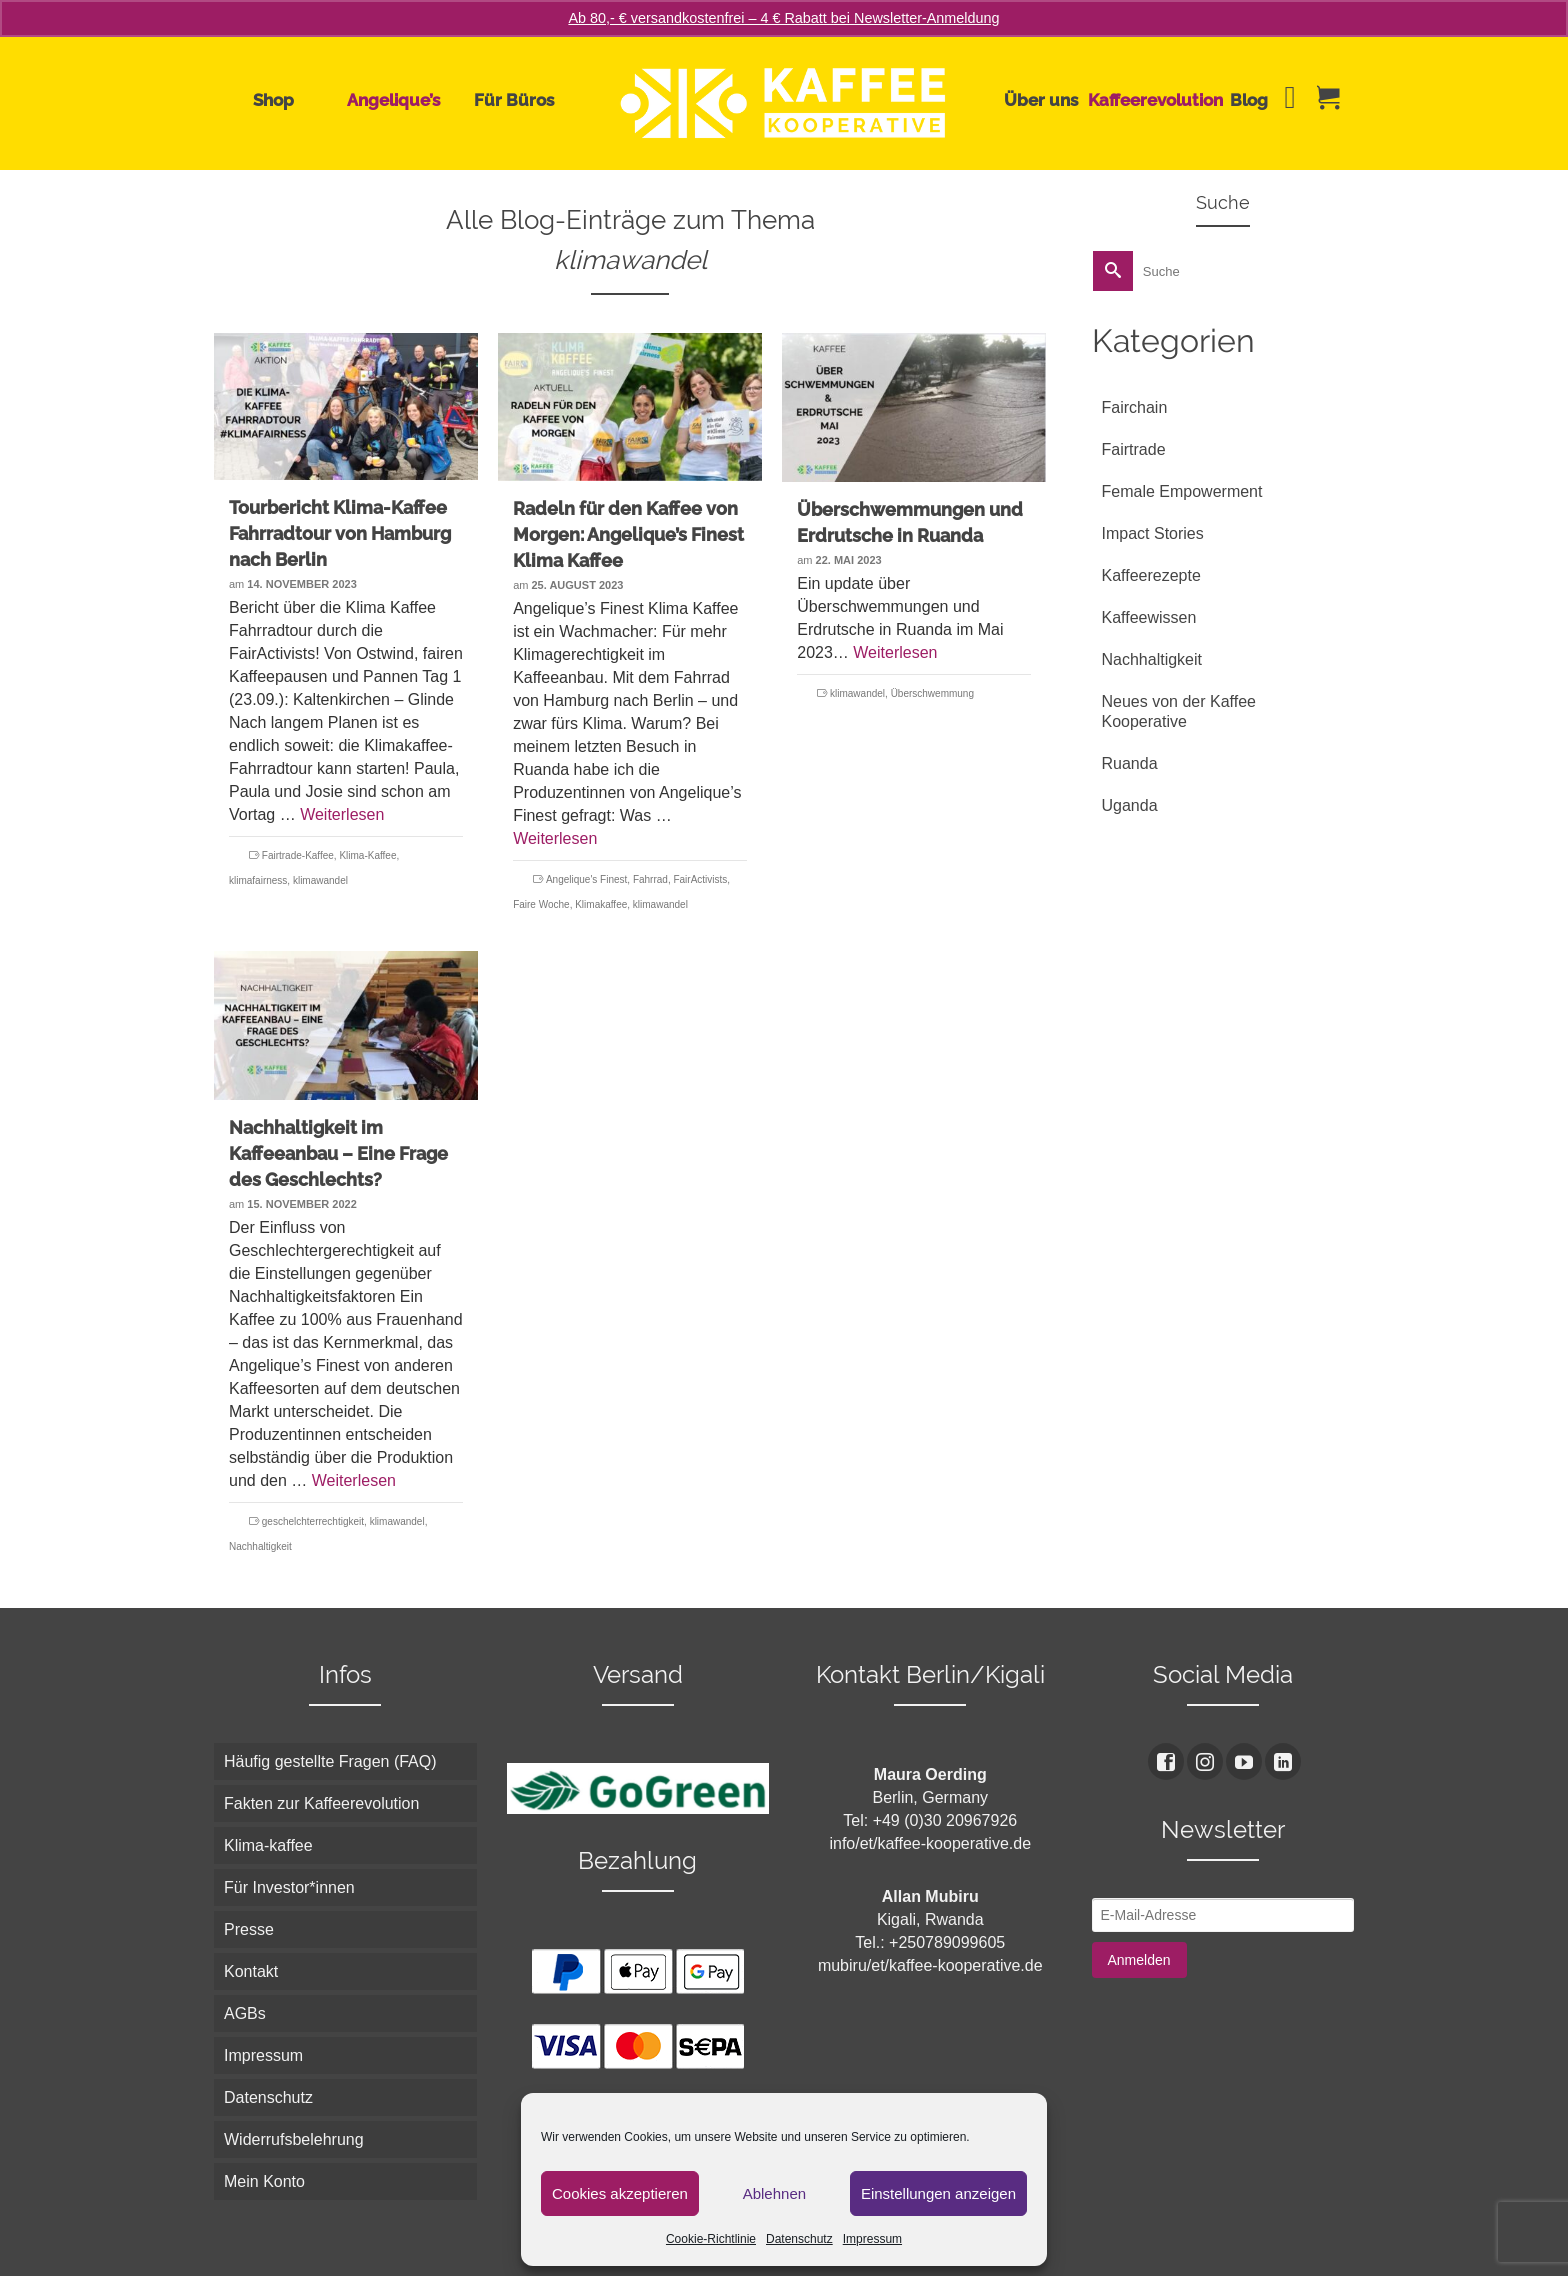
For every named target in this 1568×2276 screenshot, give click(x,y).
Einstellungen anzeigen (938, 2193)
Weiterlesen (342, 814)
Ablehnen (774, 2193)
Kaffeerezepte (1151, 575)
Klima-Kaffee (367, 855)
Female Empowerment (1182, 491)
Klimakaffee (601, 904)
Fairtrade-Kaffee (298, 855)
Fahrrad (650, 879)
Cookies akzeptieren (620, 2193)
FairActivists (700, 879)
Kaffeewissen (1149, 617)
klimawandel (320, 880)
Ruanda (1130, 763)
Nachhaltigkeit (260, 1546)
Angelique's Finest (586, 879)
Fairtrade (1134, 449)
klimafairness (258, 880)
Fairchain (1135, 407)
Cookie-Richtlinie (711, 2239)
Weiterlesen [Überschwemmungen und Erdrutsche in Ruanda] (895, 652)
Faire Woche (541, 904)
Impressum (872, 2239)
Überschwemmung (932, 693)
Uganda (1130, 805)
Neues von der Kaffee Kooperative (1179, 711)
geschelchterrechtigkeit (313, 1521)
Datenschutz (799, 2239)
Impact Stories (1153, 533)
